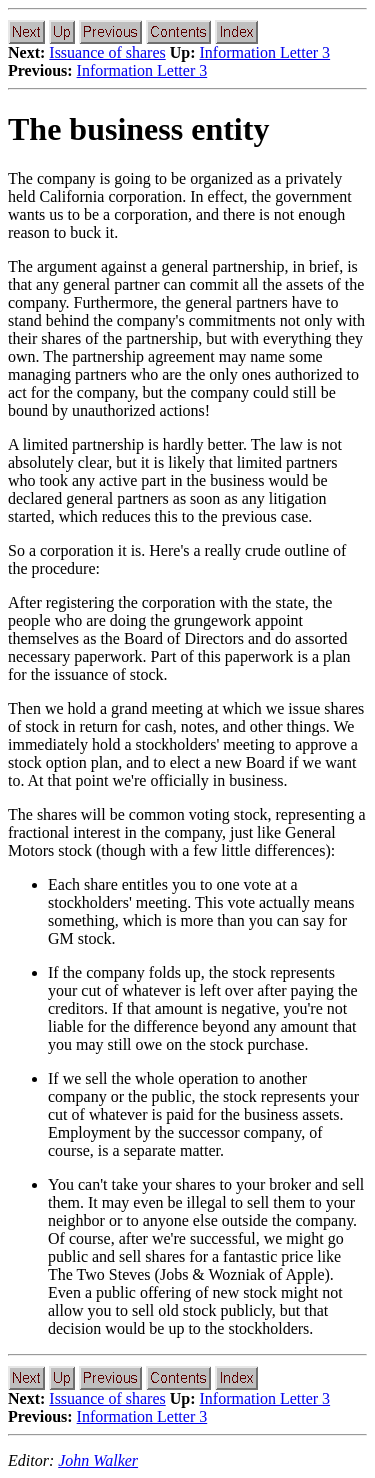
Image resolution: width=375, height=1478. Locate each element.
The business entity (138, 129)
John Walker (98, 1460)
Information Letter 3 (265, 52)
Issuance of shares (107, 52)
